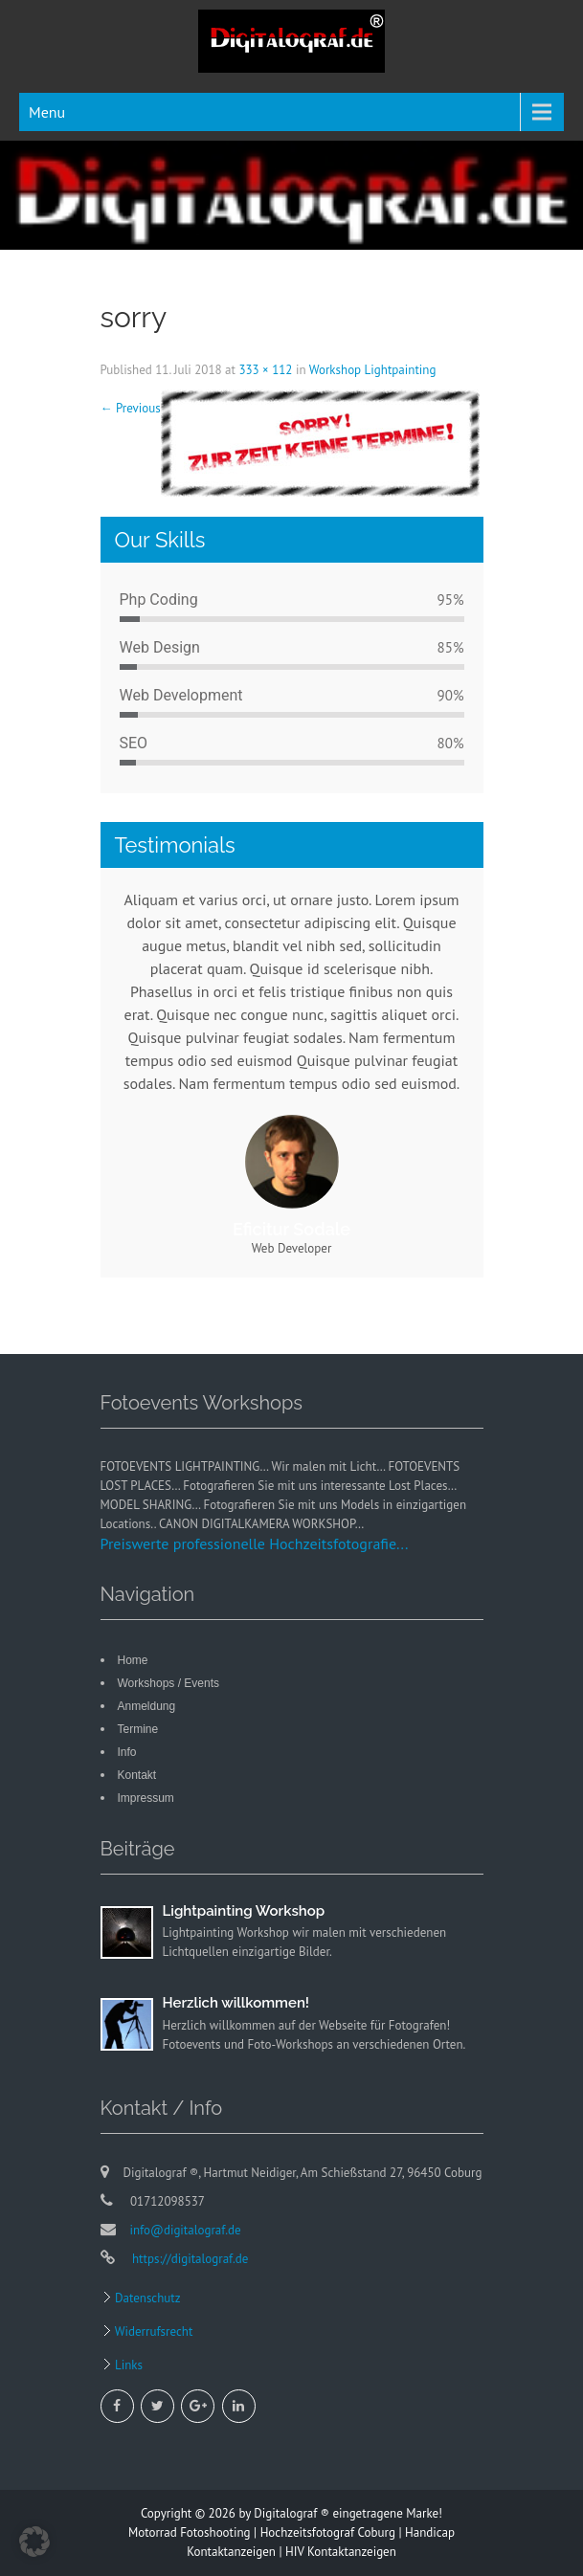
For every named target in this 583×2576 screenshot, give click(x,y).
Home (133, 1660)
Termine (138, 1729)
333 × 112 (265, 370)
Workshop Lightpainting (373, 370)
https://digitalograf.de (189, 2259)
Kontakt (137, 1775)
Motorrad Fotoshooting (189, 2532)
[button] (34, 2541)
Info (127, 1752)
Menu (47, 112)
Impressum (146, 1798)
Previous (131, 408)
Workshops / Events (169, 1683)
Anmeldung (147, 1706)
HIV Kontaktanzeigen (340, 2551)
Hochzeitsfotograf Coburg (327, 2532)
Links (128, 2365)
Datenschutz (146, 2298)
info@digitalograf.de (185, 2230)
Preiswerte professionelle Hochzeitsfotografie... (255, 1543)
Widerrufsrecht (152, 2331)
